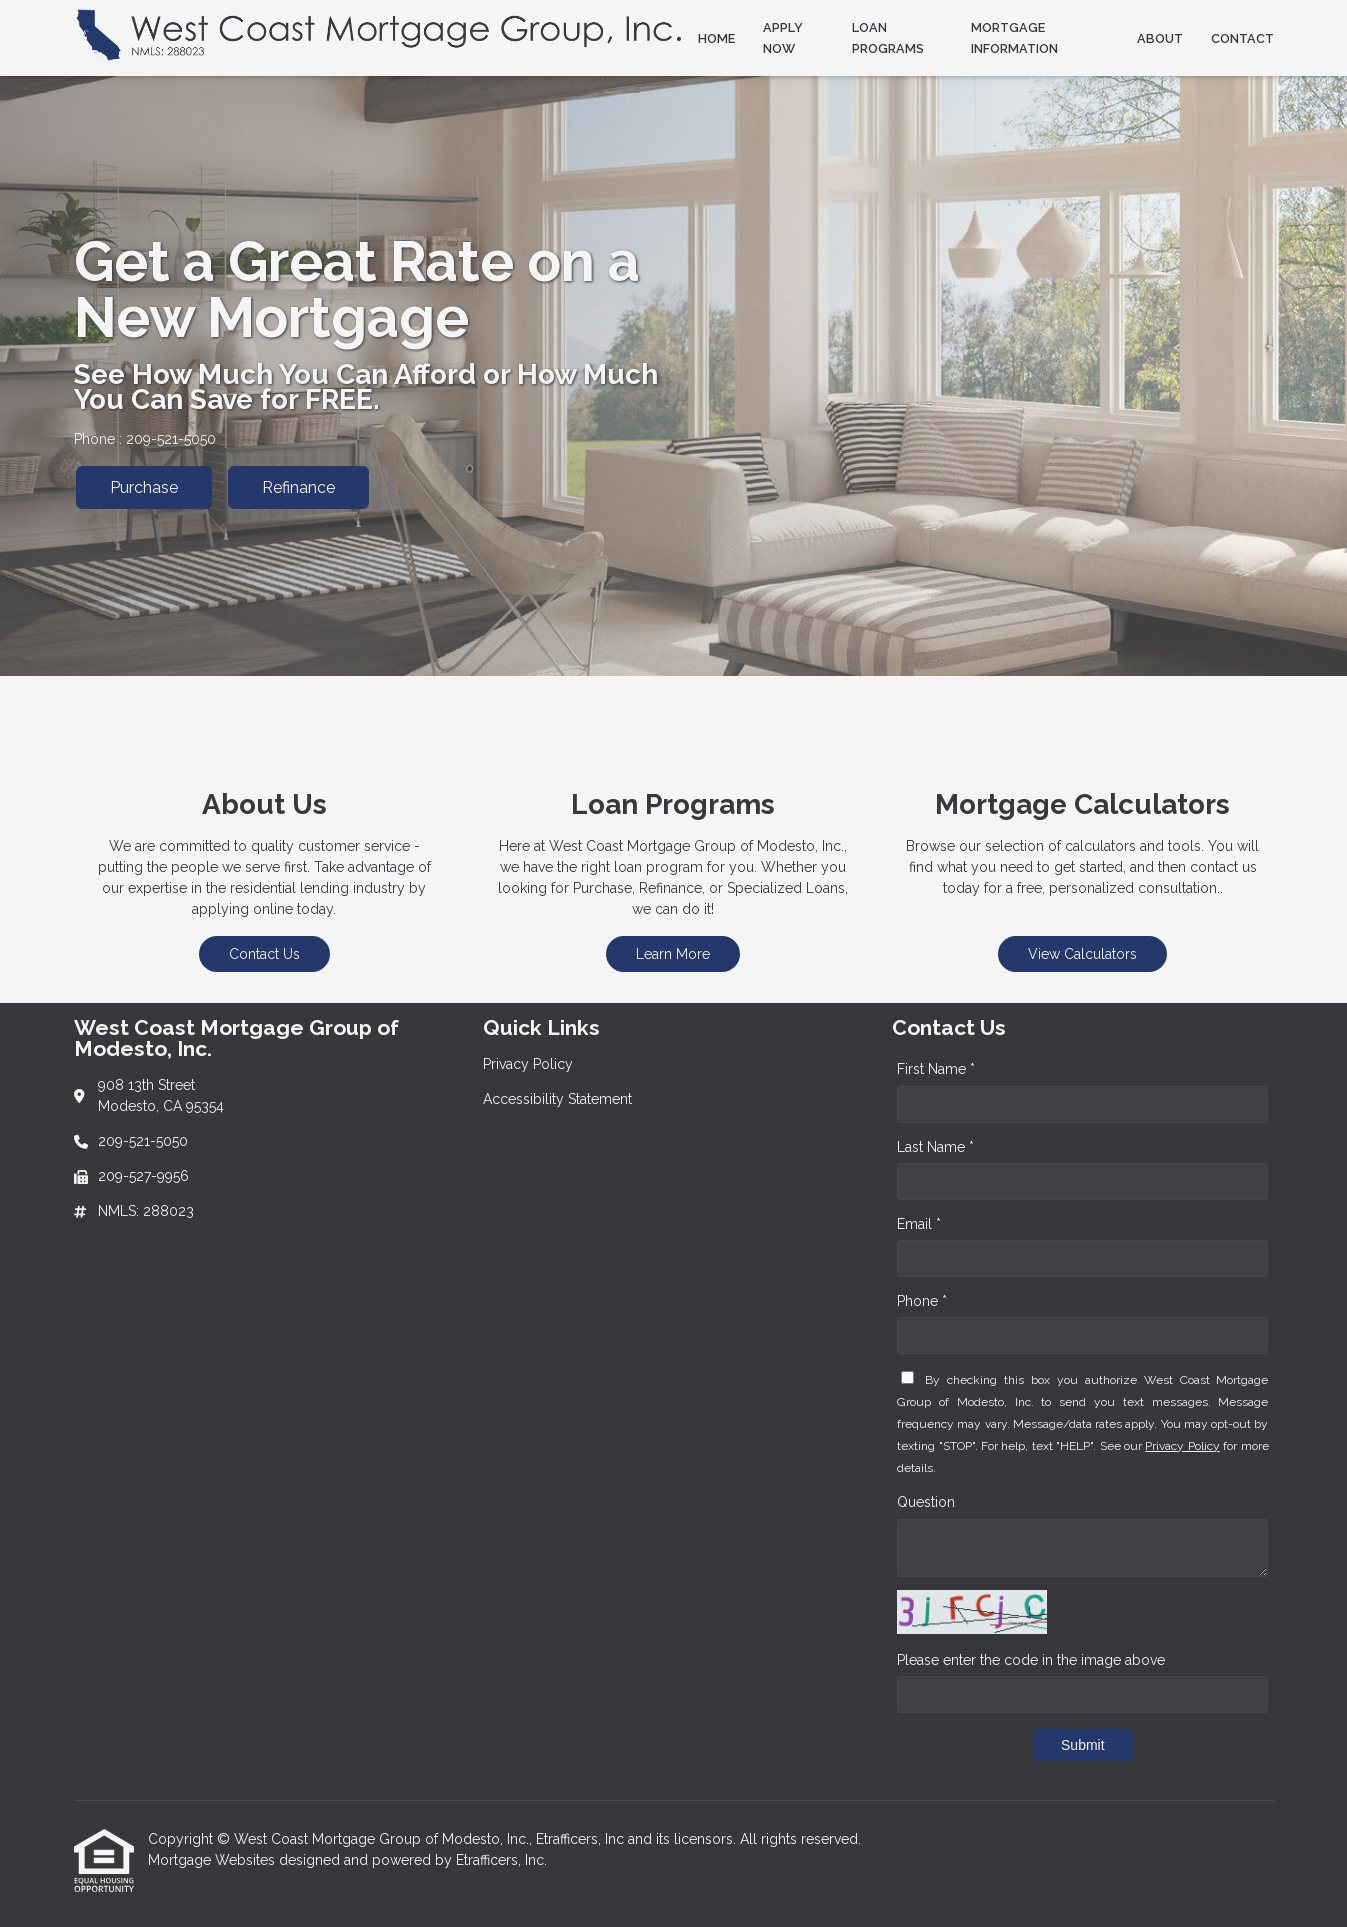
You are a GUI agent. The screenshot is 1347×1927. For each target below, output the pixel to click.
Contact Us (264, 954)
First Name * (936, 1069)
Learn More (673, 954)
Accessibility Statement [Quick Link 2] (557, 1099)
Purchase (144, 487)
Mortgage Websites (213, 1860)
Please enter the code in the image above (1031, 1660)
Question (926, 1502)
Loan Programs (888, 38)
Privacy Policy (1182, 1446)
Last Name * (935, 1147)
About (1160, 38)
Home (716, 38)
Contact (1242, 38)
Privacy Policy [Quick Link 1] (528, 1064)
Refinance (298, 487)
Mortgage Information (1014, 38)
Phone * (922, 1301)
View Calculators (1082, 954)
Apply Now (783, 38)
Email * (919, 1224)
